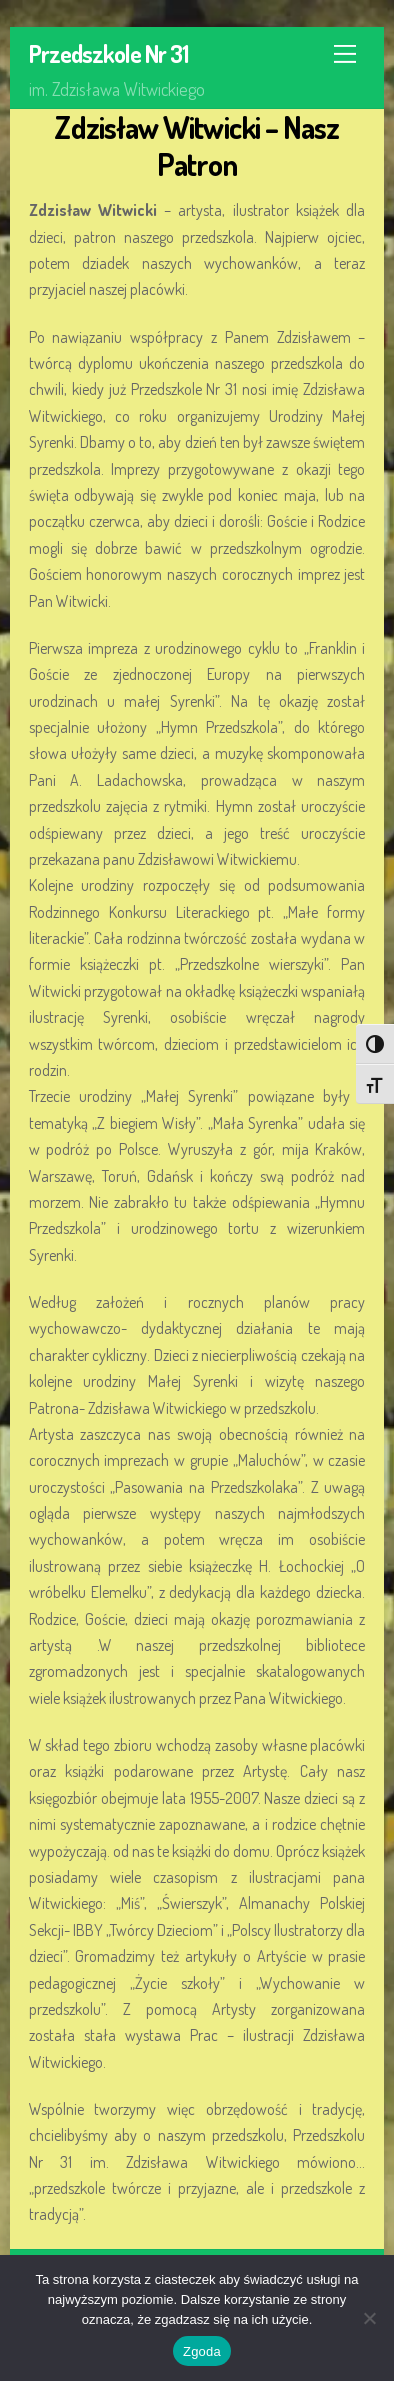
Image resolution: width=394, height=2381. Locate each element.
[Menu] (345, 54)
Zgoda (202, 2351)
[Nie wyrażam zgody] (369, 2318)
